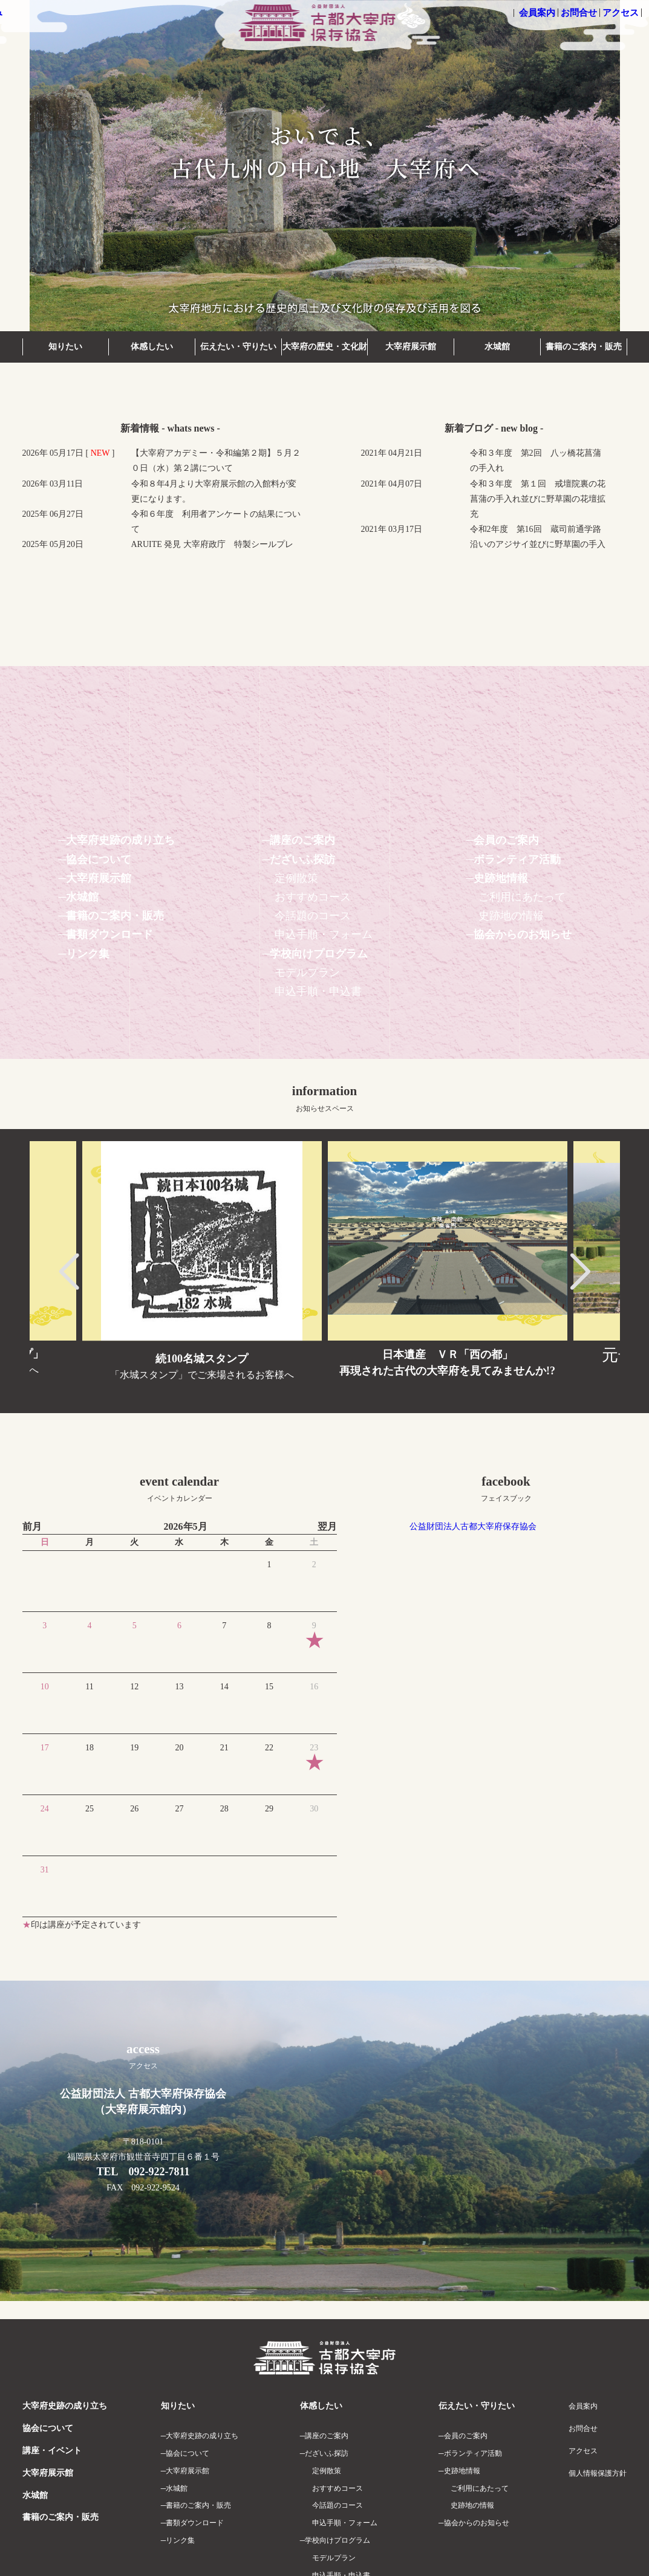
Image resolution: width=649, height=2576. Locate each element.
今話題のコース (313, 916)
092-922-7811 (159, 2172)
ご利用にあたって (522, 897)
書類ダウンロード (109, 934)
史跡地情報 (501, 878)
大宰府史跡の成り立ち (120, 840)
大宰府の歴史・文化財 (324, 346)
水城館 (497, 346)
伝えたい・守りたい (238, 346)
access (143, 2056)
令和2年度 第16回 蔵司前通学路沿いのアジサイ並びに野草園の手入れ (537, 544)
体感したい (152, 346)
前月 (32, 1526)
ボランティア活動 (517, 859)
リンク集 (87, 954)
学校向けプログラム (319, 954)
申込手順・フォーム (324, 934)
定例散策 (296, 878)
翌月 (327, 1526)
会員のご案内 (506, 840)
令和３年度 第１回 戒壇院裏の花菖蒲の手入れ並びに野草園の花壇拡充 (537, 499)
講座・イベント (52, 2450)
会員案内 (537, 13)
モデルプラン (307, 972)
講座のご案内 (302, 840)
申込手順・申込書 (318, 991)
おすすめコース (313, 897)
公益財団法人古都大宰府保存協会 (472, 1526)
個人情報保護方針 (598, 2473)
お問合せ (579, 13)
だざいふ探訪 (302, 859)
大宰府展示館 (410, 346)
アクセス (620, 13)
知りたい (65, 346)
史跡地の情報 (511, 916)
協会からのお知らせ (523, 934)
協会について (98, 859)
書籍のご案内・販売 (584, 346)
